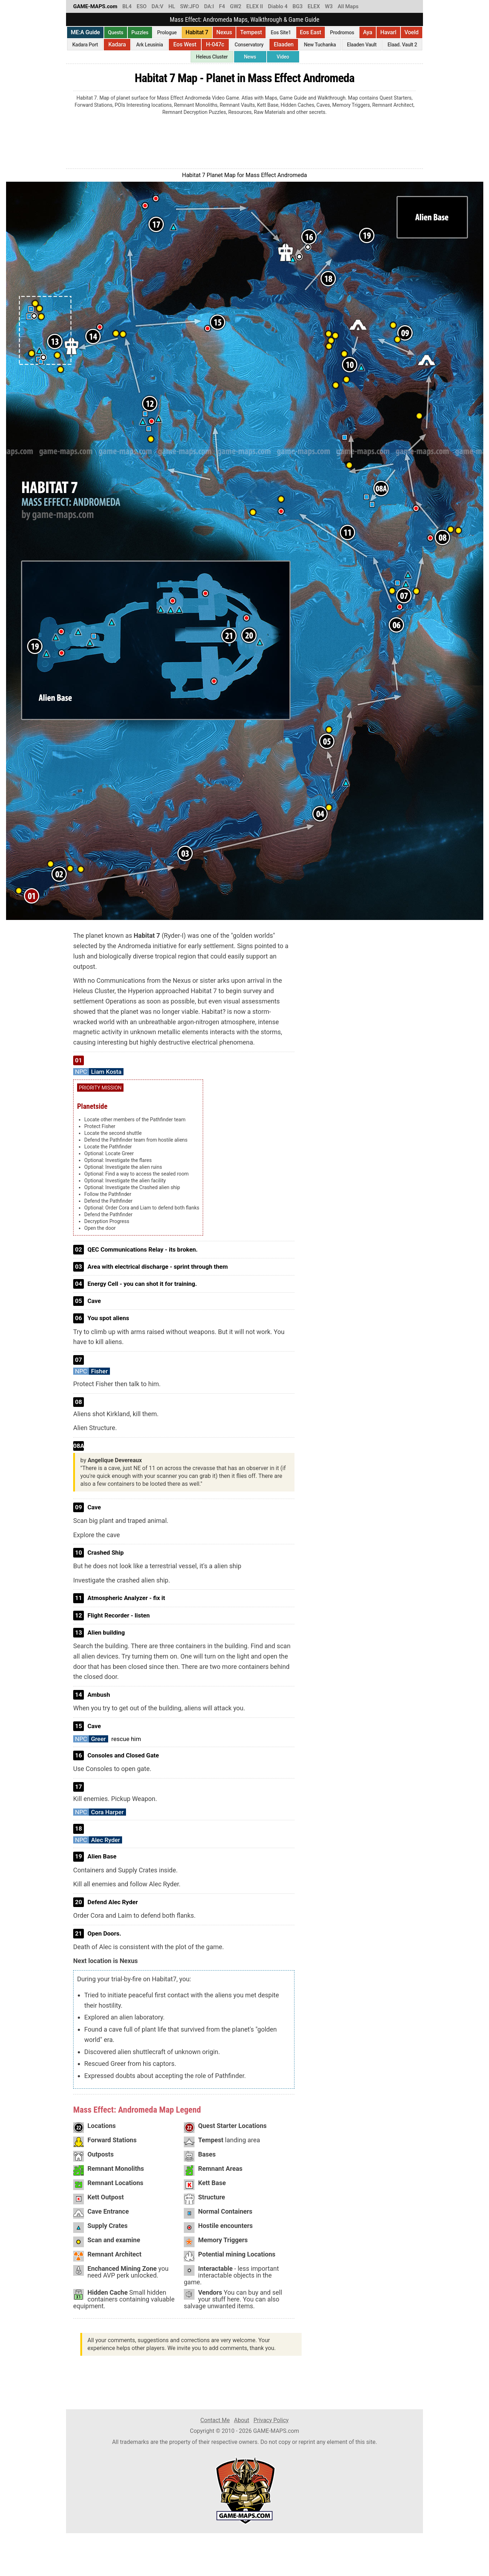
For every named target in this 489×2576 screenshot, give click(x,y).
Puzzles (139, 32)
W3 (329, 6)
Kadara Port (85, 44)
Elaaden (283, 44)
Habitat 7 (197, 32)
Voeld (411, 32)
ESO (142, 6)
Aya (367, 32)
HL (171, 6)
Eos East (310, 32)
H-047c (215, 44)
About (241, 2420)
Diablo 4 (278, 6)
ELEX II (254, 6)
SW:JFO (189, 6)
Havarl (388, 32)
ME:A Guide (85, 32)
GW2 (235, 6)
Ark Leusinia (149, 44)
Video (283, 57)
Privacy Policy (271, 2420)
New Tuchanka (320, 44)
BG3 (298, 6)
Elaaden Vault (362, 44)
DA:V (157, 6)
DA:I (209, 6)
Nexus (224, 32)
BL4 (127, 6)
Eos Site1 (281, 32)
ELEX (314, 6)
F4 (222, 6)
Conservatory (249, 44)
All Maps (348, 6)
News (250, 57)
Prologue (167, 32)
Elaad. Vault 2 (402, 44)
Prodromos (342, 32)
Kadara (117, 44)
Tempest (251, 32)
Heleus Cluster (212, 57)
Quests (115, 32)
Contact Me (215, 2420)
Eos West (185, 44)
